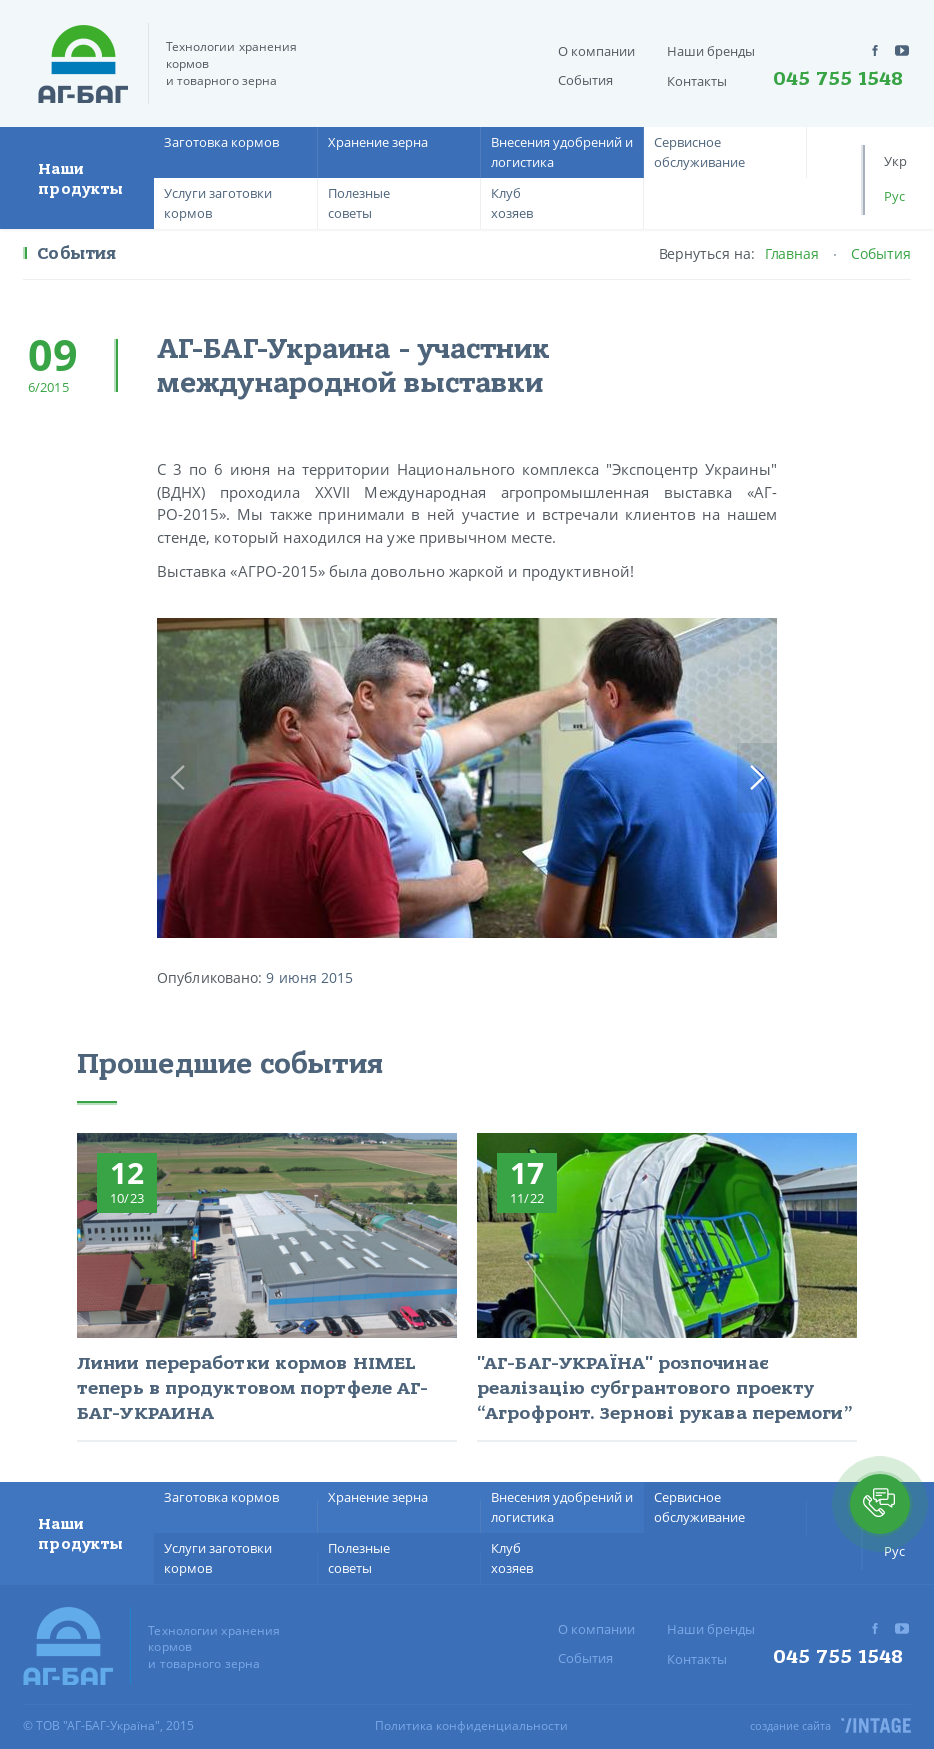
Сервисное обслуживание (699, 152)
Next (757, 778)
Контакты (697, 81)
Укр (895, 161)
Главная (792, 253)
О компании (596, 51)
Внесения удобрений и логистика (562, 152)
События (585, 80)
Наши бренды (711, 51)
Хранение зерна (378, 142)
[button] (880, 1504)
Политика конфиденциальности (471, 1725)
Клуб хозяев (512, 203)
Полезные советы (359, 203)
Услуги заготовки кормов (218, 203)
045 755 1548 (838, 79)
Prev (177, 778)
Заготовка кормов (221, 142)
